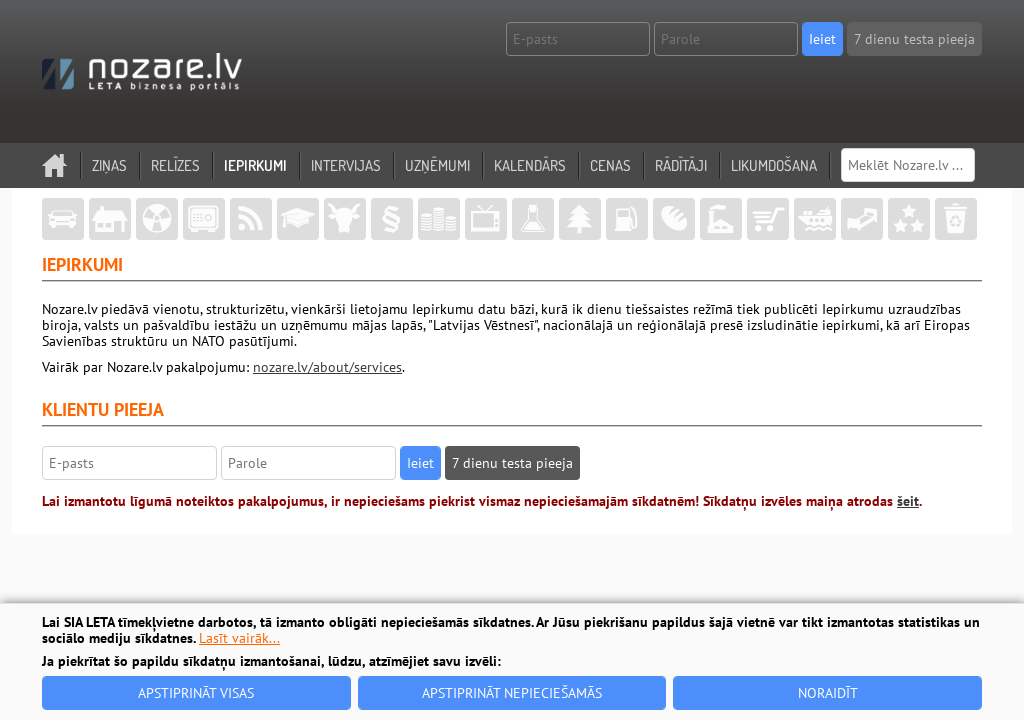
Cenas (610, 165)
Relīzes (175, 165)
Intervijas (346, 165)
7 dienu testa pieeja (914, 39)
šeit (908, 501)
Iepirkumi (255, 165)
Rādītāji (681, 165)
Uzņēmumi (437, 165)
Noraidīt (828, 693)
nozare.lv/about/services (327, 367)
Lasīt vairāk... (239, 638)
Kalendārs (530, 165)
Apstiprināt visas (196, 693)
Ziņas (109, 165)
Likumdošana (774, 165)
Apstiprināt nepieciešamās (512, 693)
